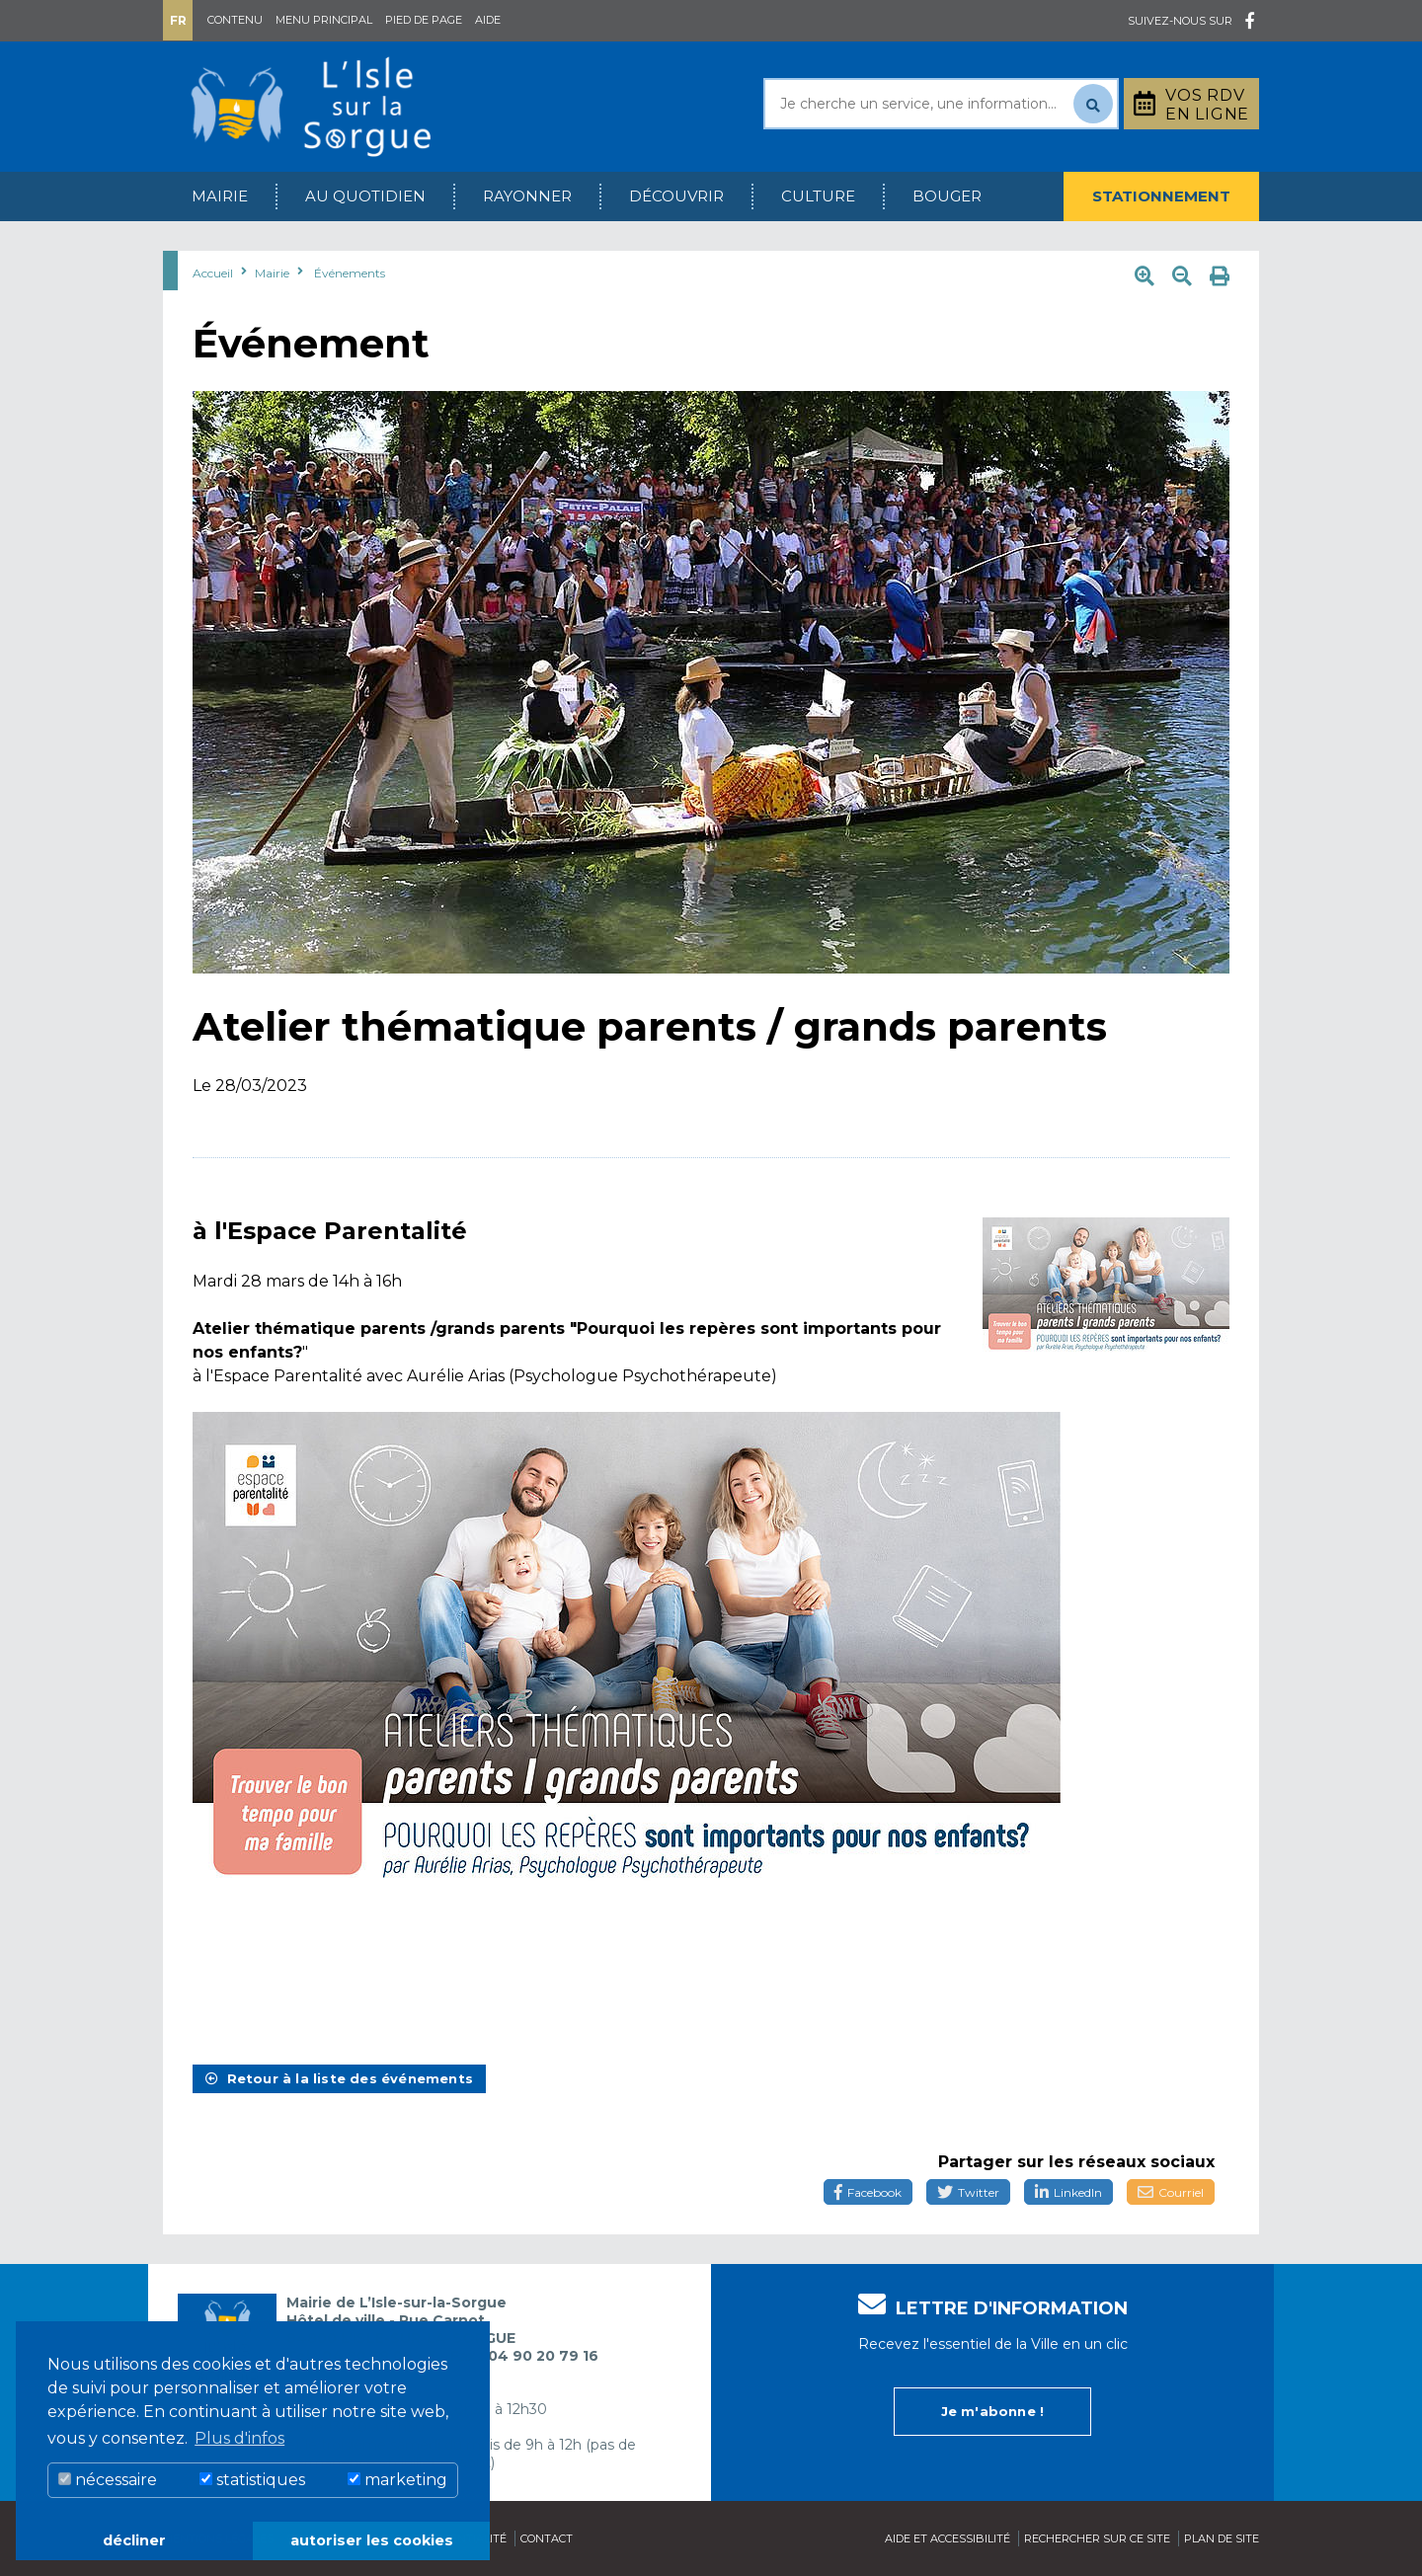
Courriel (1171, 2192)
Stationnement (1161, 196)
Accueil (213, 273)
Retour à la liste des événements (339, 2078)
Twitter (968, 2192)
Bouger (947, 196)
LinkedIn (1068, 2192)
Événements (349, 273)
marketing (397, 2479)
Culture (818, 196)
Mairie (220, 196)
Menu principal (324, 20)
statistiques (252, 2479)
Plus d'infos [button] (239, 2438)
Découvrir (676, 196)
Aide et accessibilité (947, 2538)
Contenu (235, 20)
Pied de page (423, 20)
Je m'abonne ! (993, 2411)
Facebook (868, 2192)
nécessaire (107, 2479)
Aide (488, 20)
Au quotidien (365, 196)
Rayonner (527, 196)
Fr (178, 20)
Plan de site (1221, 2538)
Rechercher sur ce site (1097, 2538)
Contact (546, 2538)
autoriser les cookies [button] (371, 2540)
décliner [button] (134, 2540)
